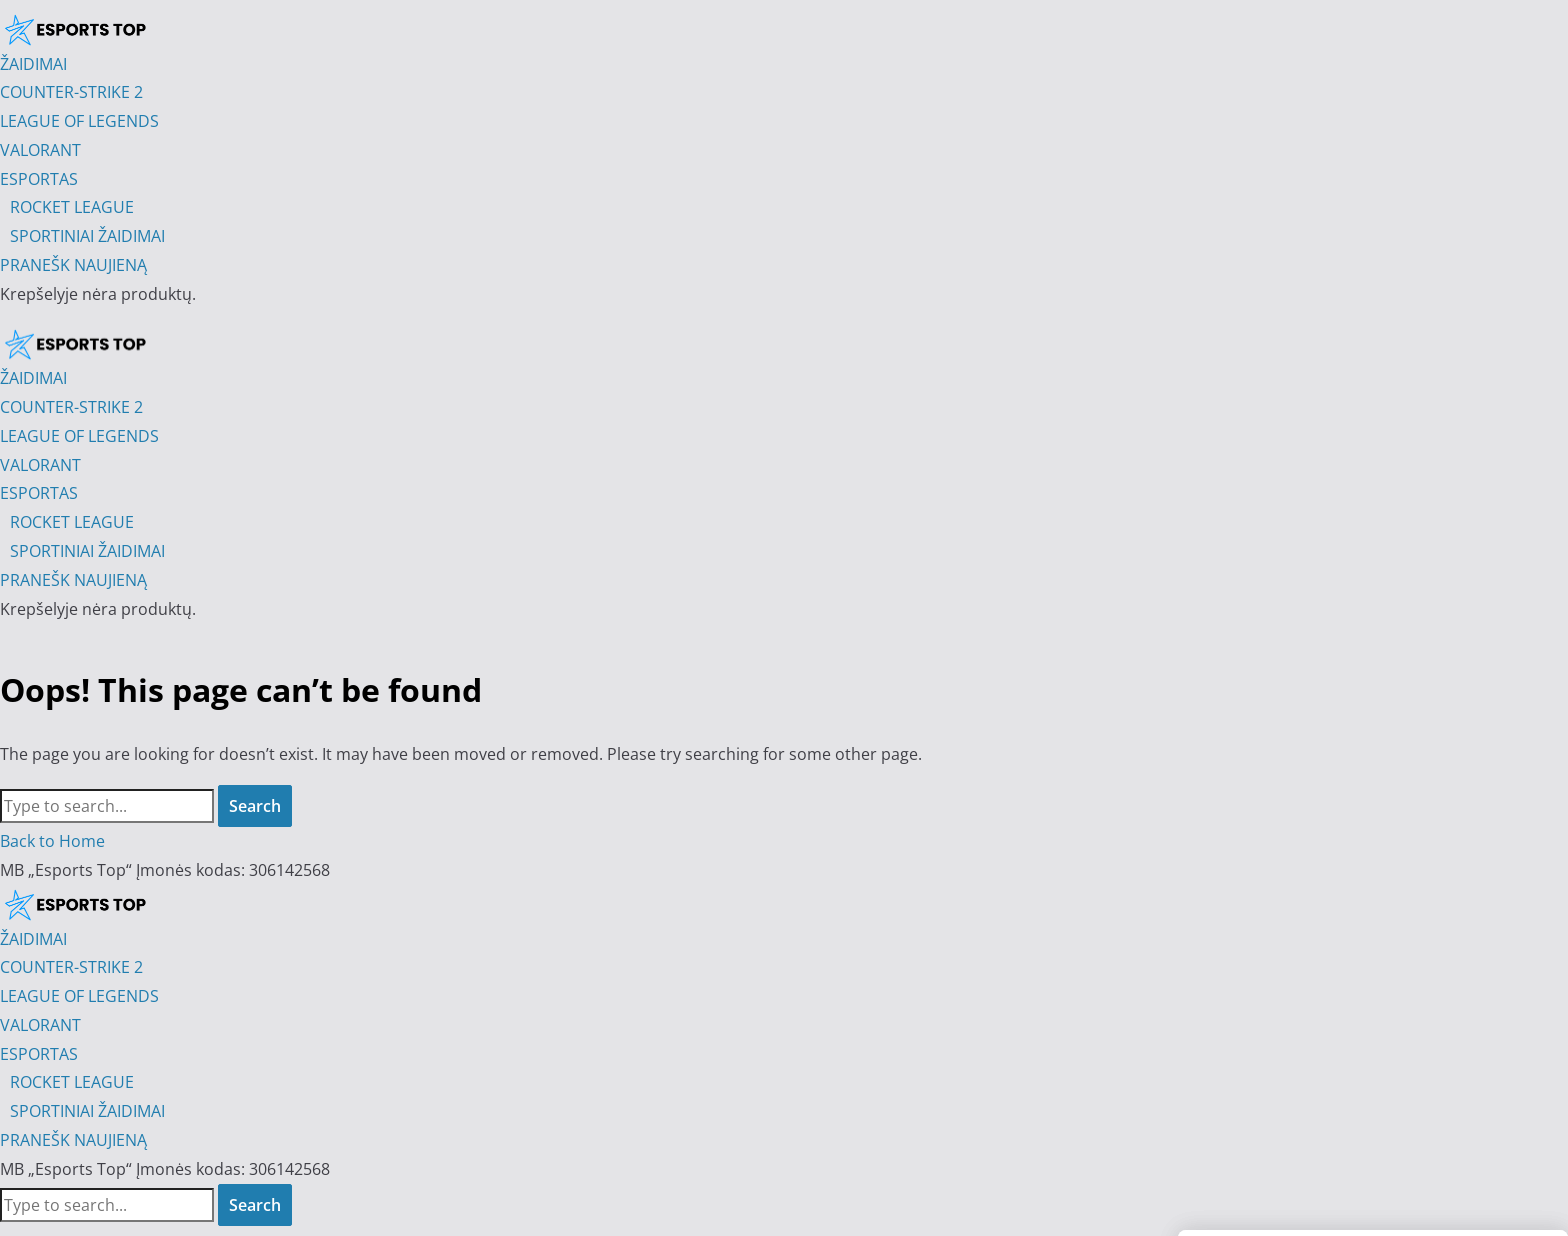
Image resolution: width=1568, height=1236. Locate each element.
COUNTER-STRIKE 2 (71, 967)
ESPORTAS (39, 1054)
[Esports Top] (75, 344)
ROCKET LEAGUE (72, 1082)
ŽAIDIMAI (33, 939)
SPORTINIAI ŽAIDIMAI (87, 1111)
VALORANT (40, 1025)
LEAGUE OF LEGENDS (79, 996)
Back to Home (52, 841)
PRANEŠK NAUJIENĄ (73, 1140)
